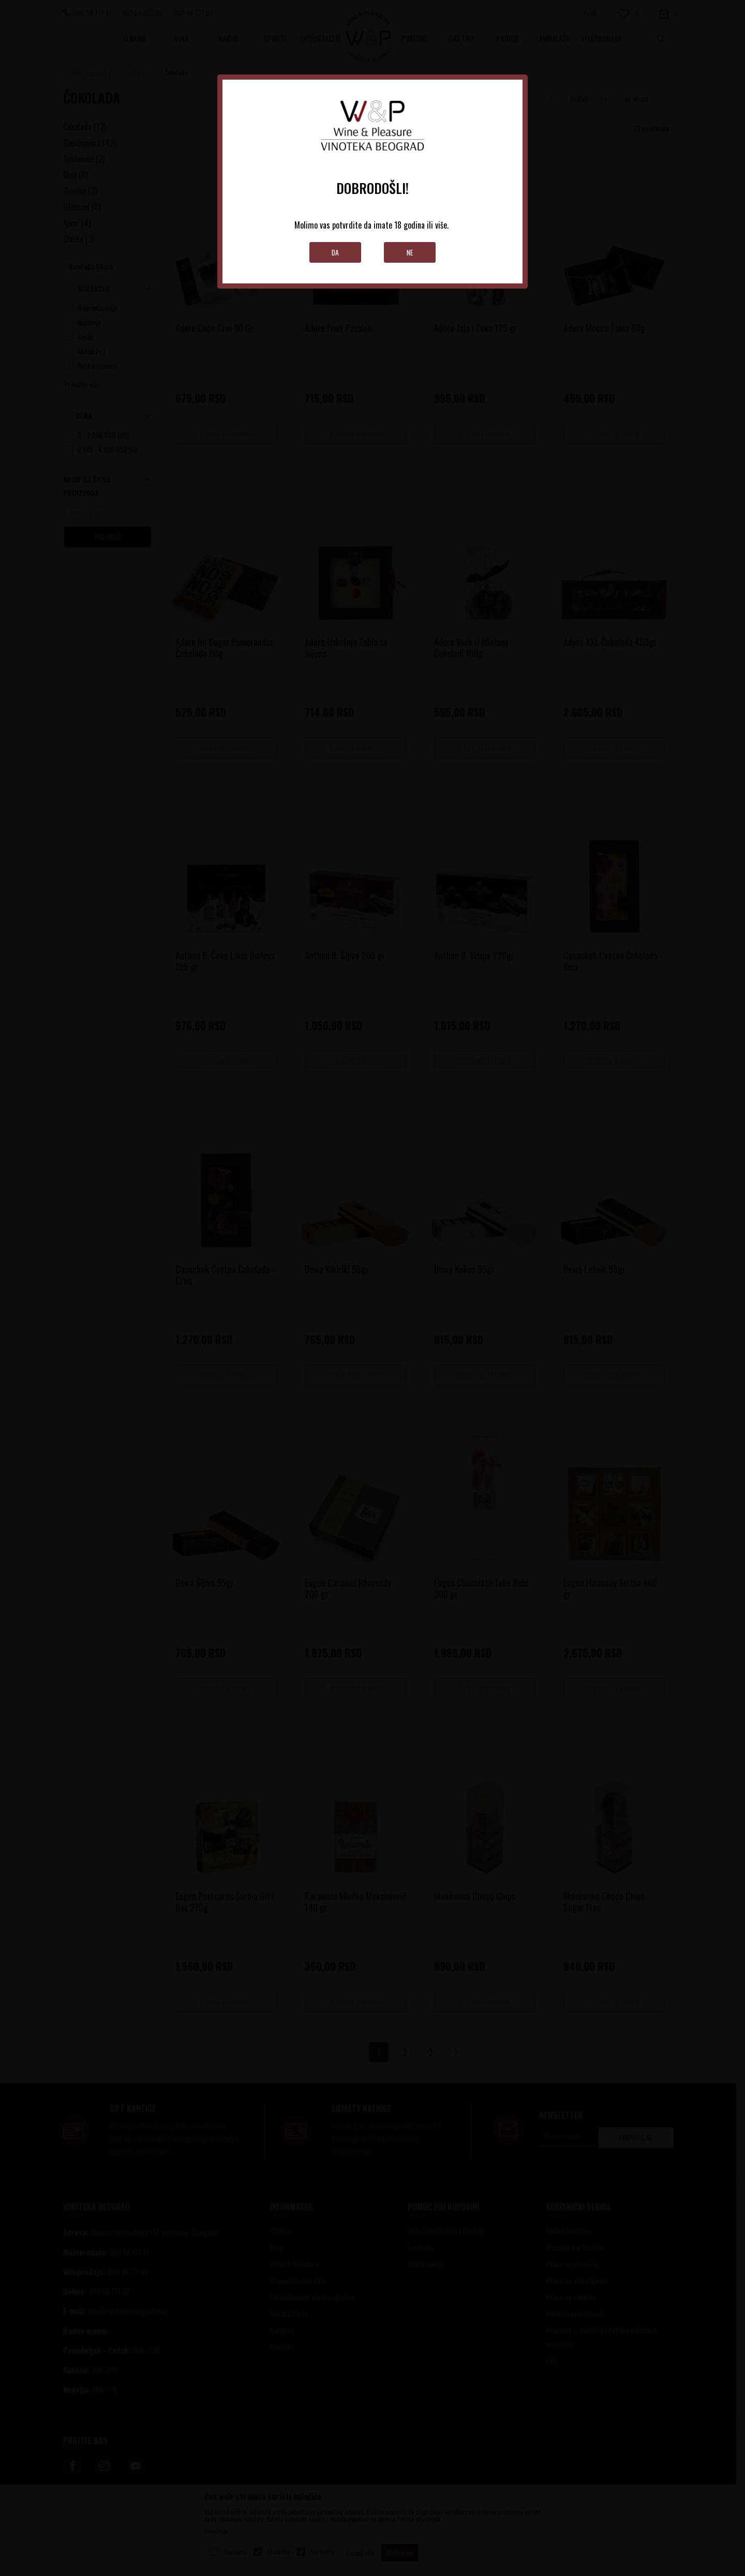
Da (335, 252)
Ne (410, 252)
